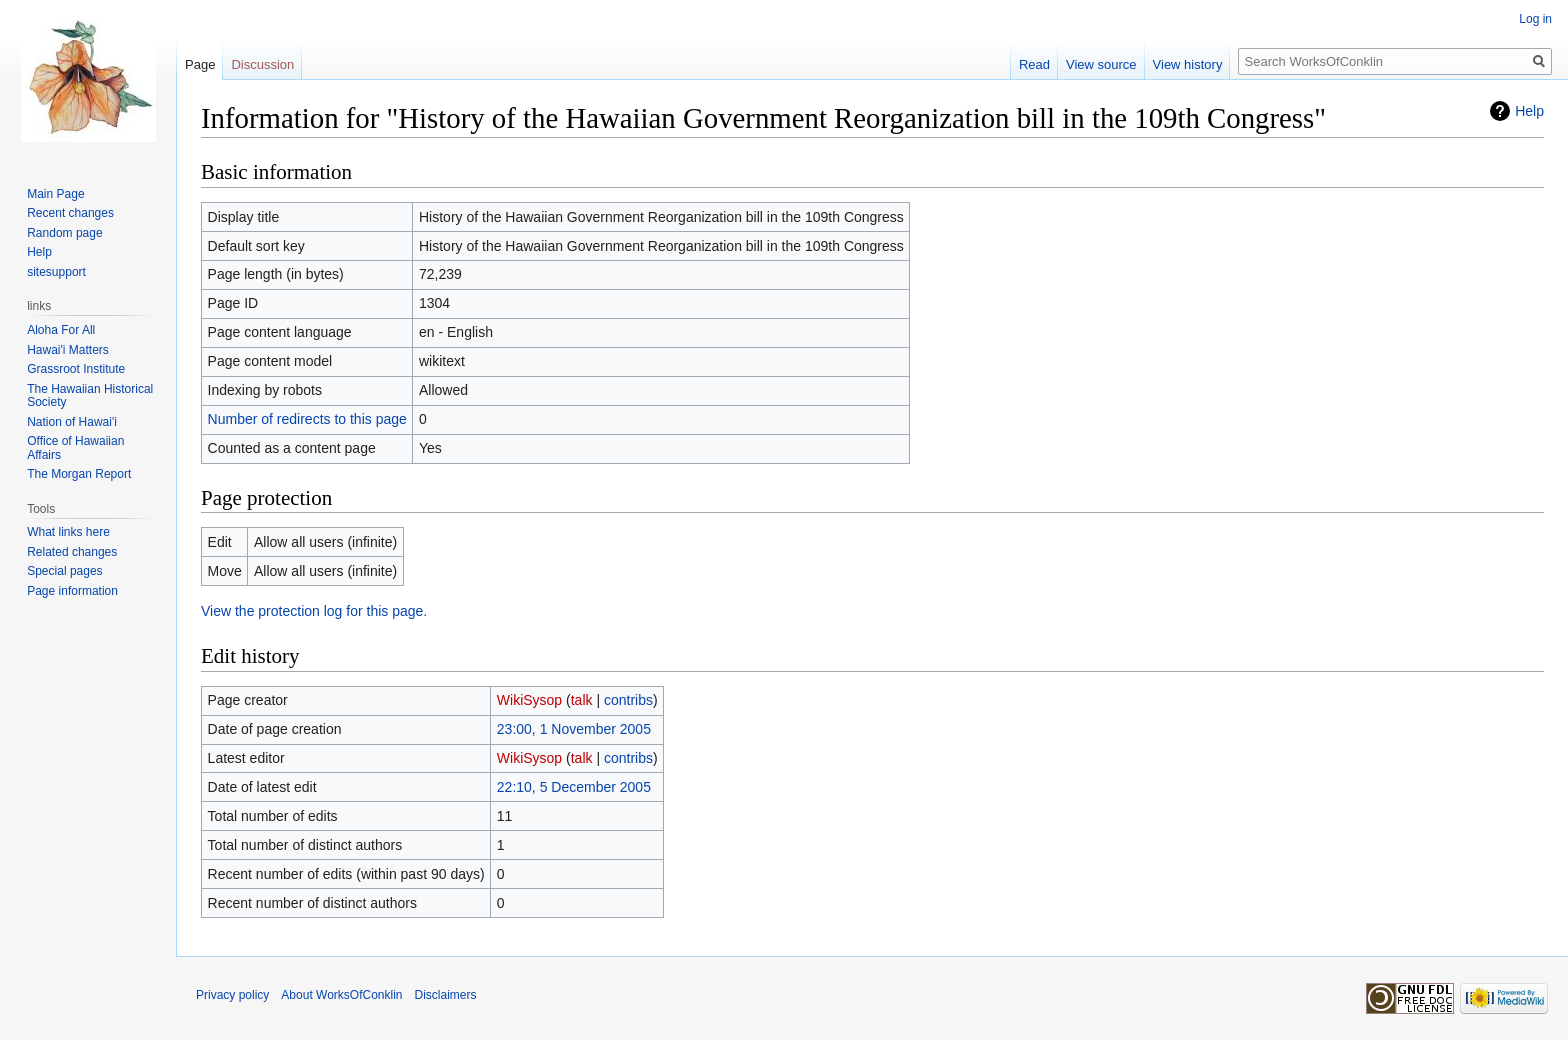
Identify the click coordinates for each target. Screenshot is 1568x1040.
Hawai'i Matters (68, 350)
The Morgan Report (79, 474)
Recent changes (70, 213)
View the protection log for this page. (314, 611)
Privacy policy (232, 995)
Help (1529, 111)
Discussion (262, 64)
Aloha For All (61, 330)
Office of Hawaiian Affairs (75, 448)
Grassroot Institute (76, 369)
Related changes (72, 552)
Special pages (64, 571)
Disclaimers (446, 995)
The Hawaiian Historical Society (90, 396)
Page (200, 64)
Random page (64, 233)
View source (1101, 64)
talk (582, 700)
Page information (72, 591)
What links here (68, 532)
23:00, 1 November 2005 (574, 729)
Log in (1535, 19)
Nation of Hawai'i (72, 422)
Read (1034, 64)
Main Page (55, 194)
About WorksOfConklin (341, 995)
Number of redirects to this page (307, 419)
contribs (628, 700)
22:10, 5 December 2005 (574, 787)
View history (1188, 64)
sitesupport (56, 272)
